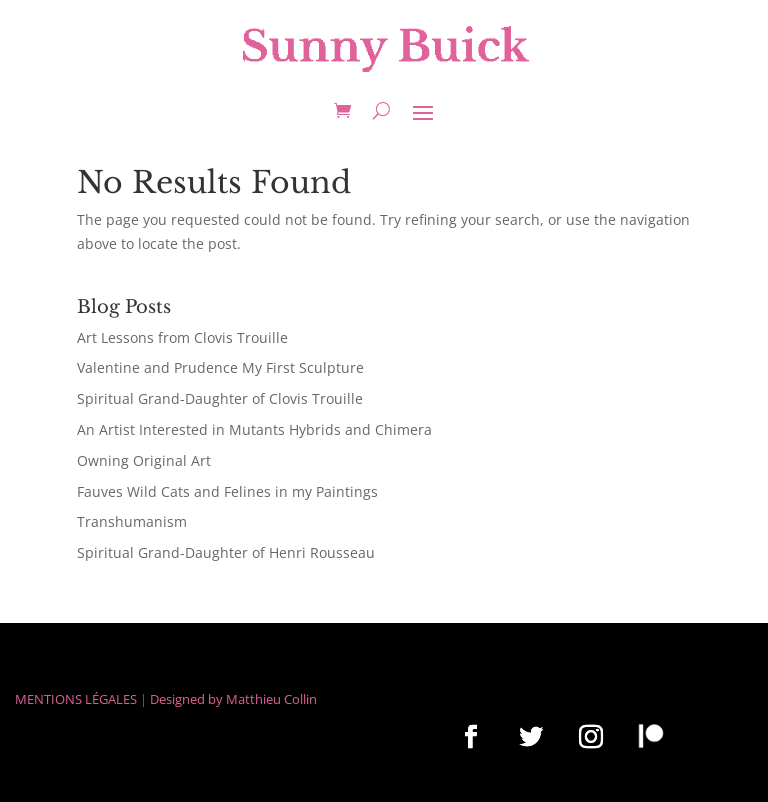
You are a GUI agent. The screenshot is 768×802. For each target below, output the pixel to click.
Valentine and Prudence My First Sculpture (220, 367)
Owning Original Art (144, 460)
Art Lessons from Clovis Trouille (182, 337)
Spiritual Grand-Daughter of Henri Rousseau (226, 552)
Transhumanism (132, 521)
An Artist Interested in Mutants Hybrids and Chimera (254, 429)
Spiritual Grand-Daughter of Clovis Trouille (220, 398)
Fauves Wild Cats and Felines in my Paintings (227, 491)
